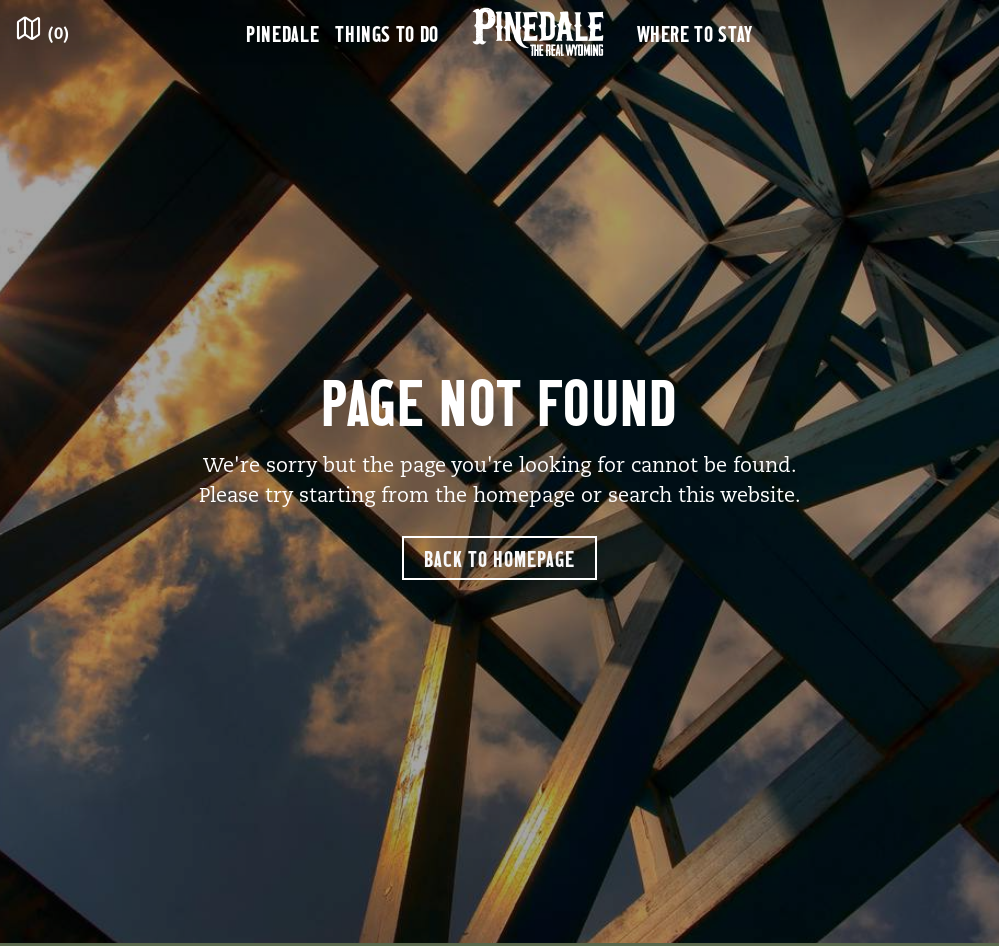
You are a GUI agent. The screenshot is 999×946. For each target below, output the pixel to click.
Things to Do (387, 33)
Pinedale (282, 33)
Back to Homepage (499, 558)
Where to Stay (695, 33)
